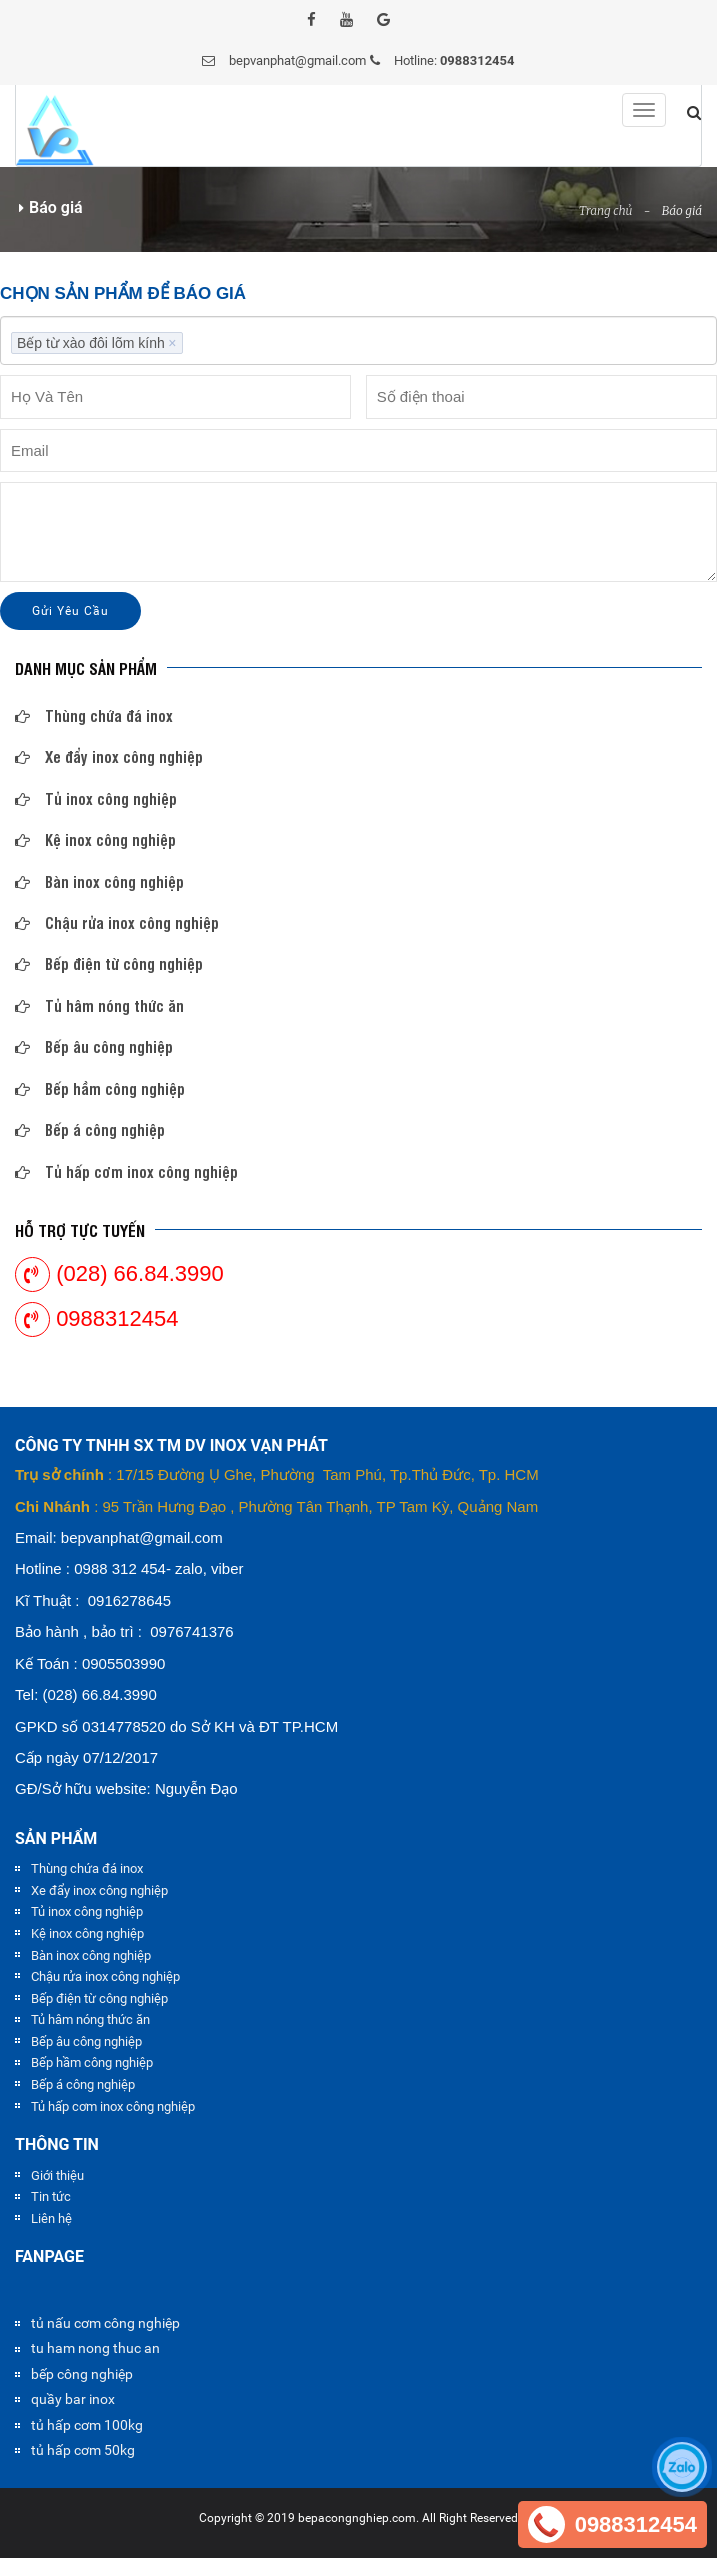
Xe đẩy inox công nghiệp (109, 756)
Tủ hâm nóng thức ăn (99, 1005)
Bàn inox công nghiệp (99, 881)
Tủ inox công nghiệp (96, 798)
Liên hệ (51, 2218)
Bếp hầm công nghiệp (100, 1088)
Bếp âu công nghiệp (94, 1046)
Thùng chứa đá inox (94, 715)
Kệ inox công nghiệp (95, 839)
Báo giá (682, 210)
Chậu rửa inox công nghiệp (117, 922)
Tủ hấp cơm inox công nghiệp (126, 1171)
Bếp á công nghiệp (90, 1129)
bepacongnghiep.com (357, 2518)
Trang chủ (606, 210)
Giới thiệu (57, 2175)
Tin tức (51, 2196)
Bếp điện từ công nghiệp (109, 963)
